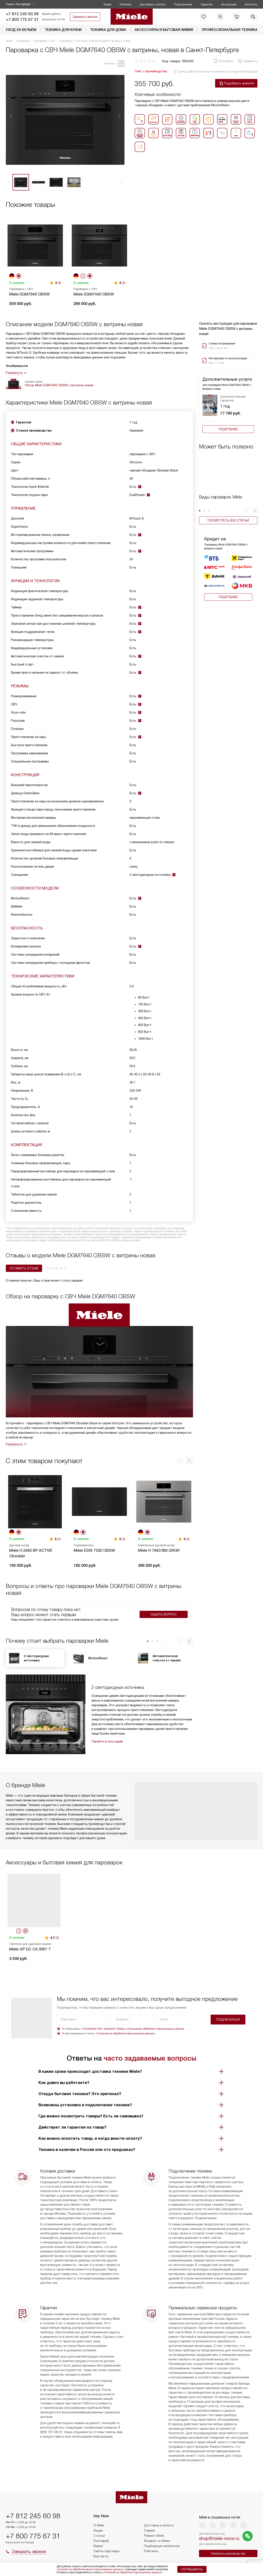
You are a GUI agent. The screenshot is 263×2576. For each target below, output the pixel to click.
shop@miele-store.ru (219, 2538)
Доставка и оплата (153, 4)
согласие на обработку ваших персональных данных (89, 2569)
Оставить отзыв (23, 1268)
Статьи (99, 2535)
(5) (59, 283)
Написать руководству (228, 2553)
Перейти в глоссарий (107, 1741)
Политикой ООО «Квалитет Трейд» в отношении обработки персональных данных (133, 2028)
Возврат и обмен (157, 2541)
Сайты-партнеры (106, 2551)
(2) (59, 1539)
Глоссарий (101, 2541)
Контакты (251, 4)
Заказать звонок (85, 16)
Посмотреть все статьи (228, 520)
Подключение (183, 4)
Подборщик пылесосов (161, 2546)
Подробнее (228, 429)
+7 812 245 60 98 (22, 14)
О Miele (98, 2525)
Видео (98, 2546)
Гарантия (207, 4)
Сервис (149, 2530)
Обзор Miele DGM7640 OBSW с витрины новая (59, 385)
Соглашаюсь (192, 2569)
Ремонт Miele (154, 2535)
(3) (57, 1938)
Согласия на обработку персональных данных (125, 2033)
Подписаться (228, 2019)
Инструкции (228, 4)
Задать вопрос (163, 1614)
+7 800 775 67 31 (22, 19)
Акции (107, 4)
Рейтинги (125, 4)
